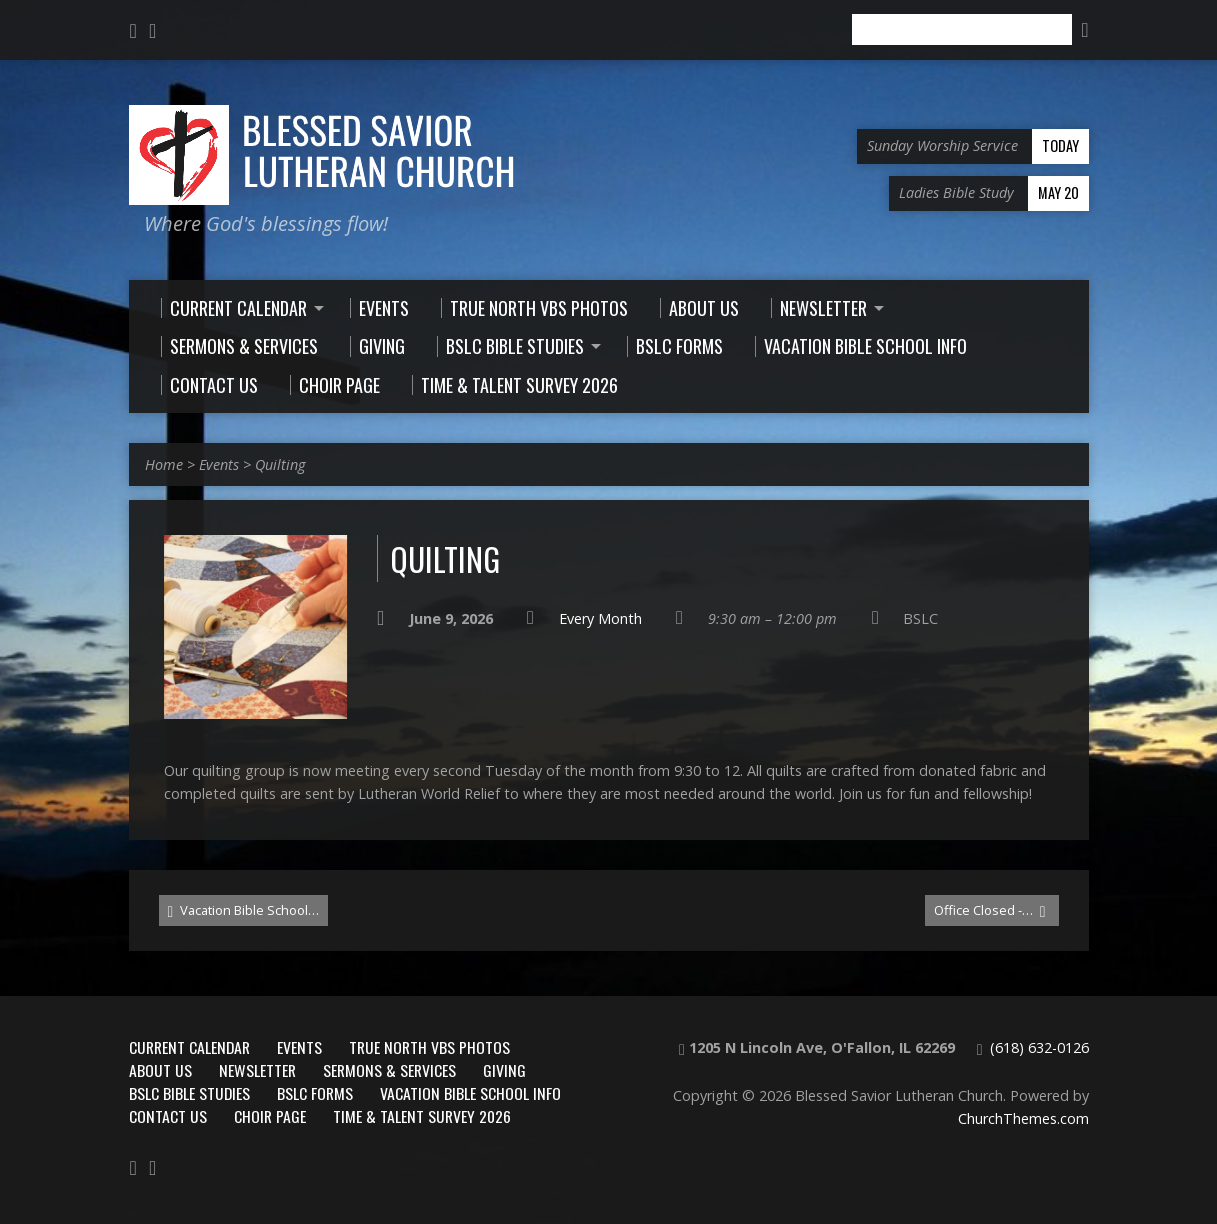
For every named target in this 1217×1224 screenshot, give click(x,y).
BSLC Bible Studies (189, 1093)
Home (164, 464)
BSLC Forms (315, 1093)
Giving (504, 1070)
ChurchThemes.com (1023, 1118)
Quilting (280, 464)
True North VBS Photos (429, 1047)
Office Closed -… (990, 910)
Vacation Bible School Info (470, 1093)
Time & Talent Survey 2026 (422, 1116)
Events (219, 464)
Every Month (600, 618)
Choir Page (270, 1116)
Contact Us (168, 1116)
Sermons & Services (389, 1070)
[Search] (962, 29)
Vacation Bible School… (244, 910)
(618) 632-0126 (1039, 1047)
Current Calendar (189, 1047)
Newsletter (257, 1070)
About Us (160, 1070)
